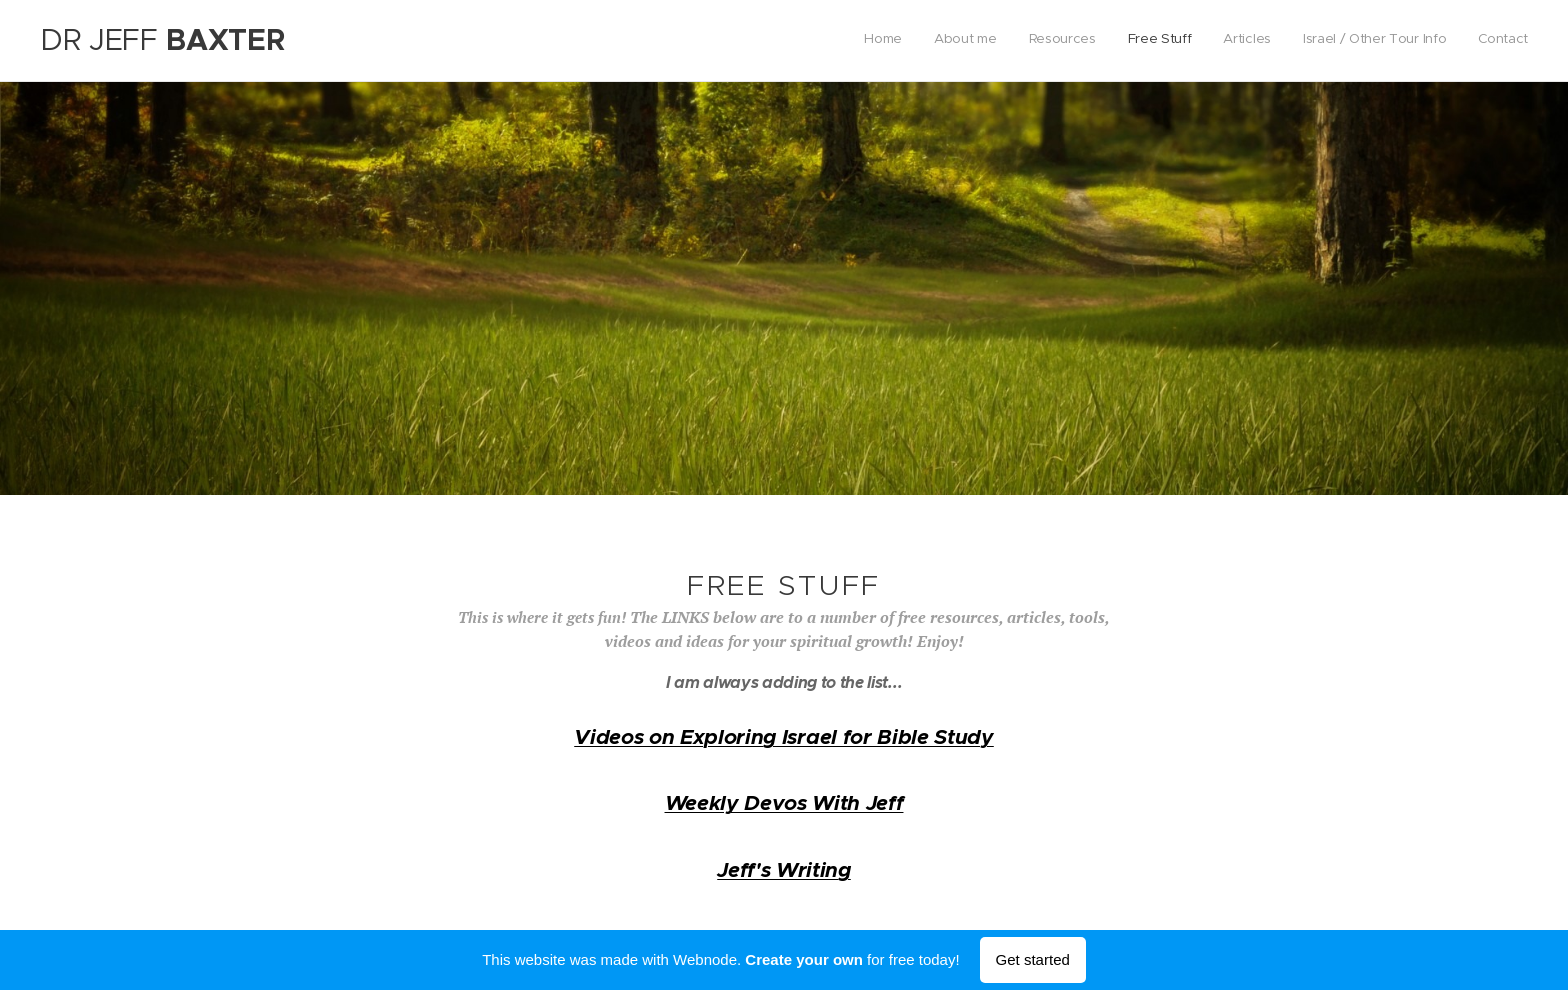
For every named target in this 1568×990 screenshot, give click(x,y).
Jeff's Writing (784, 870)
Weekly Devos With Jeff (784, 803)
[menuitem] (1341, 41)
